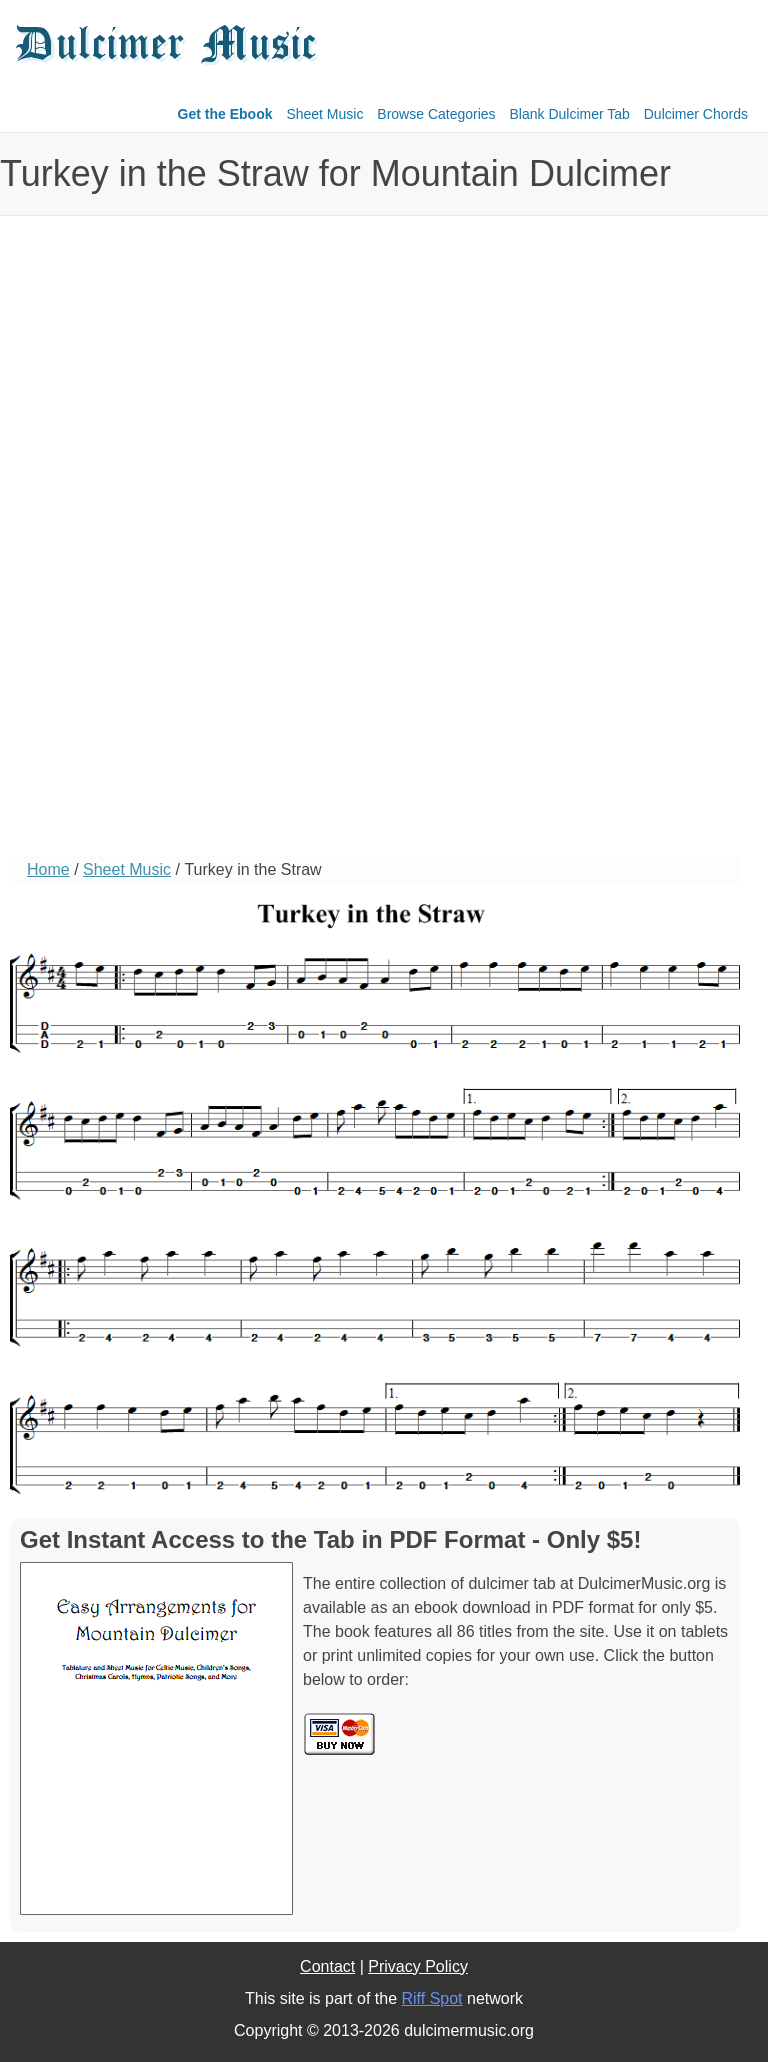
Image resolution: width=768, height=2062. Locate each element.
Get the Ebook (225, 114)
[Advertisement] (90, 556)
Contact (327, 1966)
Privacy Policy (418, 1966)
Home (48, 869)
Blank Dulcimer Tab (570, 114)
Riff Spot (431, 1998)
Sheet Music (324, 114)
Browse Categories (436, 114)
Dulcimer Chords (696, 114)
